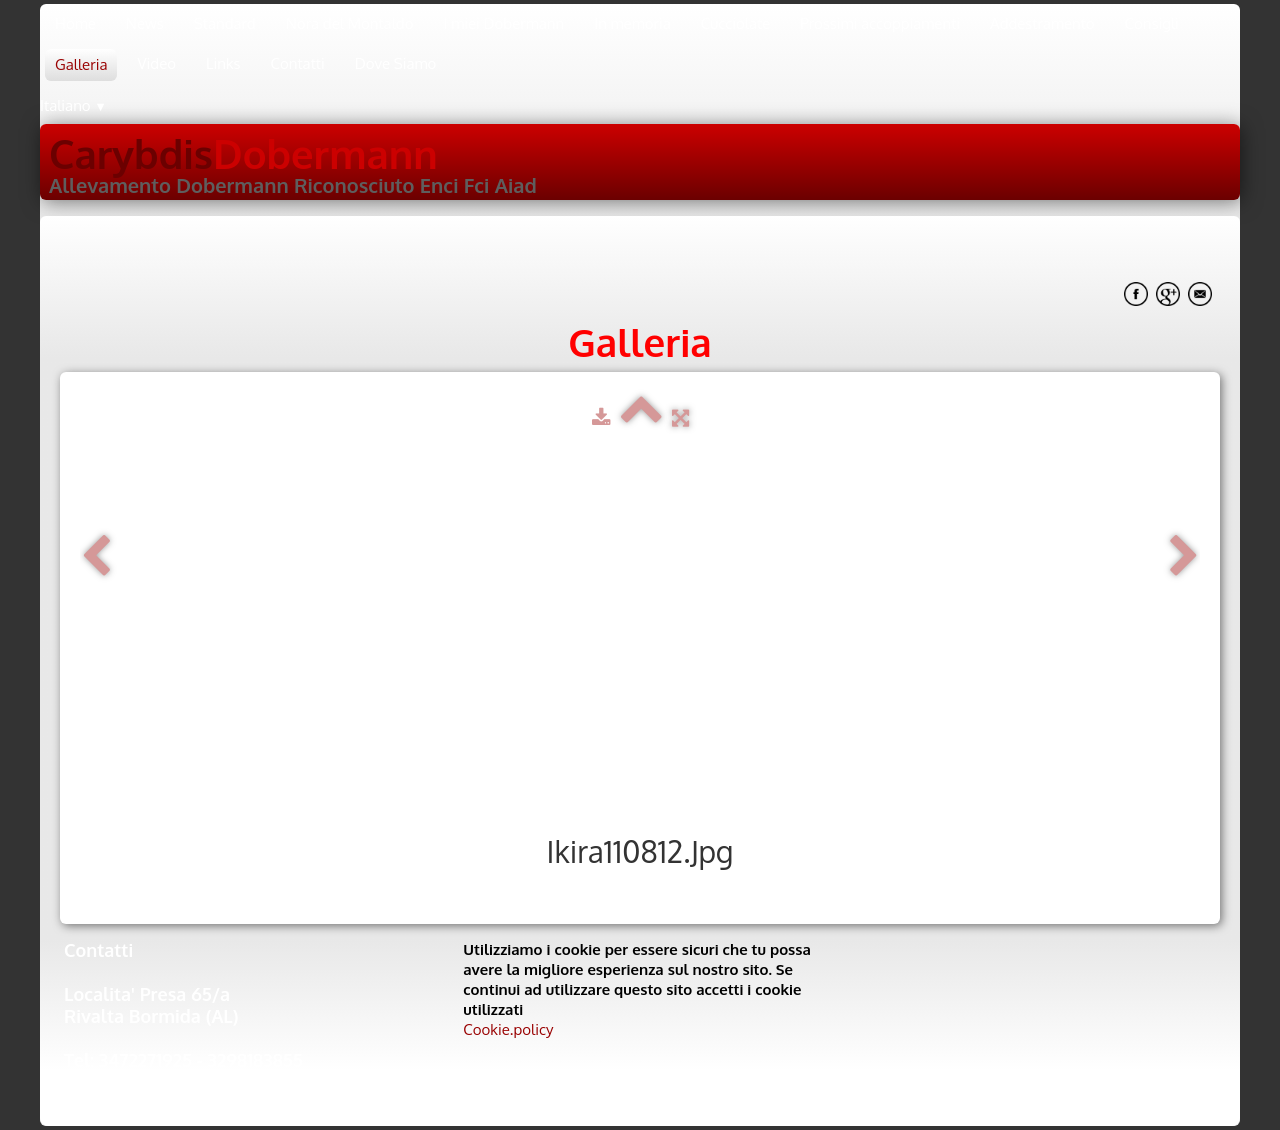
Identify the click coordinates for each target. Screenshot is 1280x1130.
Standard (225, 23)
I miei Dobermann (503, 23)
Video (156, 63)
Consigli (1152, 23)
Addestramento (1042, 23)
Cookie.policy (508, 1029)
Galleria (81, 64)
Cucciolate (736, 23)
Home (75, 23)
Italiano (73, 105)
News (145, 23)
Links (223, 63)
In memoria (632, 23)
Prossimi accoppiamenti (880, 23)
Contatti (298, 63)
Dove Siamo (396, 63)
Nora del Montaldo (350, 23)
